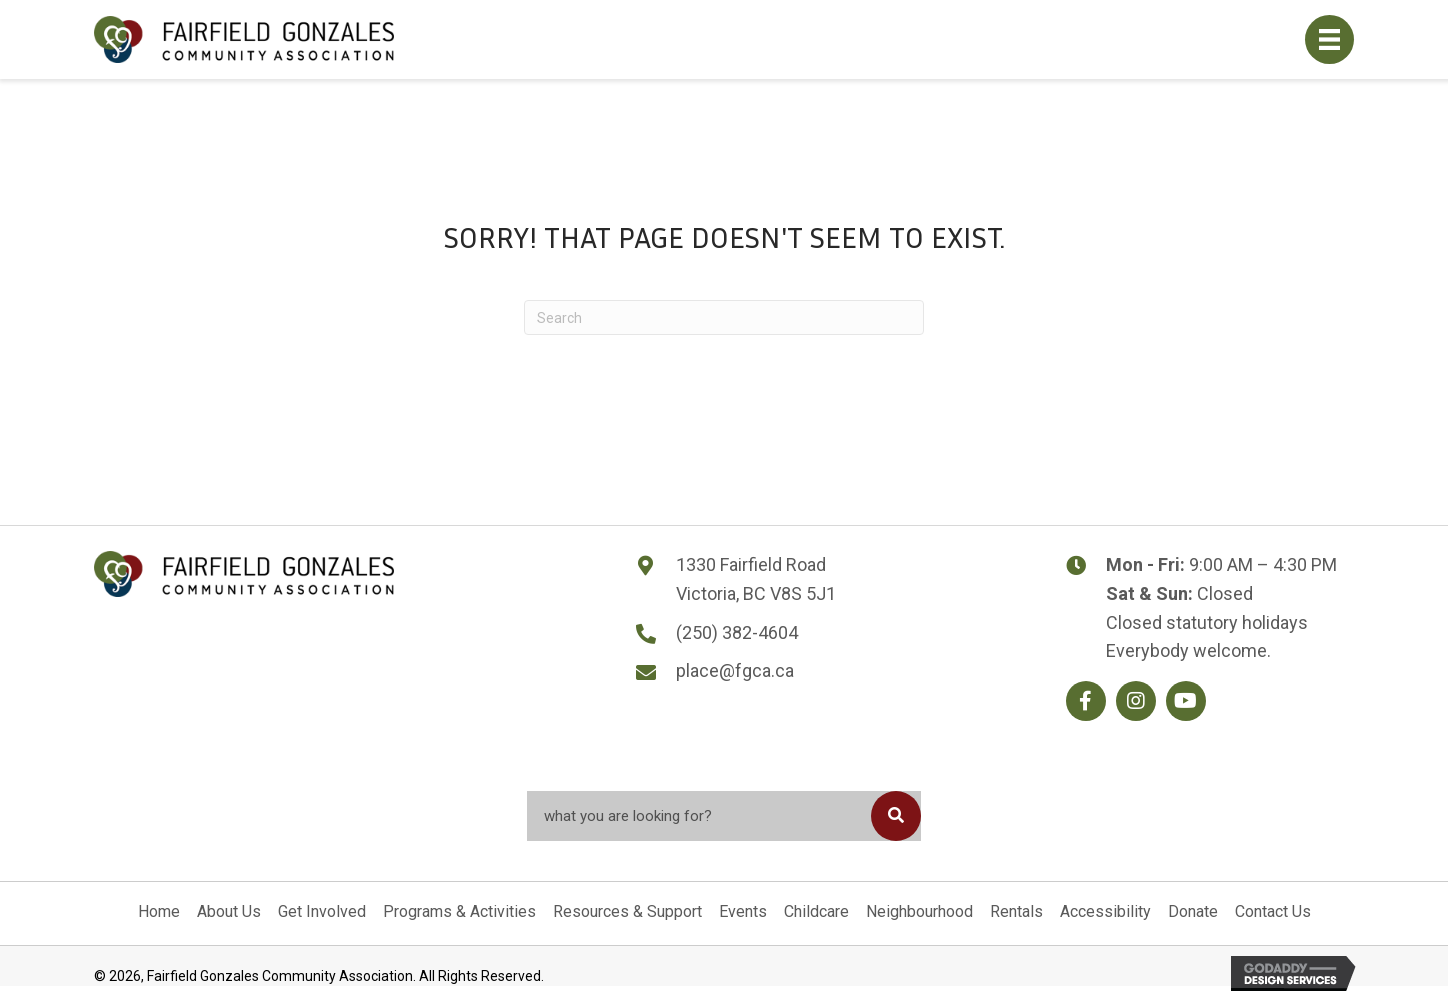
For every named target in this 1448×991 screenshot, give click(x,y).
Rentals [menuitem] (1016, 911)
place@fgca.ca (735, 670)
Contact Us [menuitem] (1273, 911)
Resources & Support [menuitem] (627, 911)
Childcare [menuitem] (816, 911)
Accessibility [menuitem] (1105, 911)
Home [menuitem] (159, 911)
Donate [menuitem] (1193, 911)
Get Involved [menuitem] (322, 911)
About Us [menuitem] (229, 911)
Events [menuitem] (743, 911)
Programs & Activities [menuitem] (459, 911)
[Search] (724, 317)
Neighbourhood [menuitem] (919, 911)
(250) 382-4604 (737, 632)
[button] (1086, 701)
